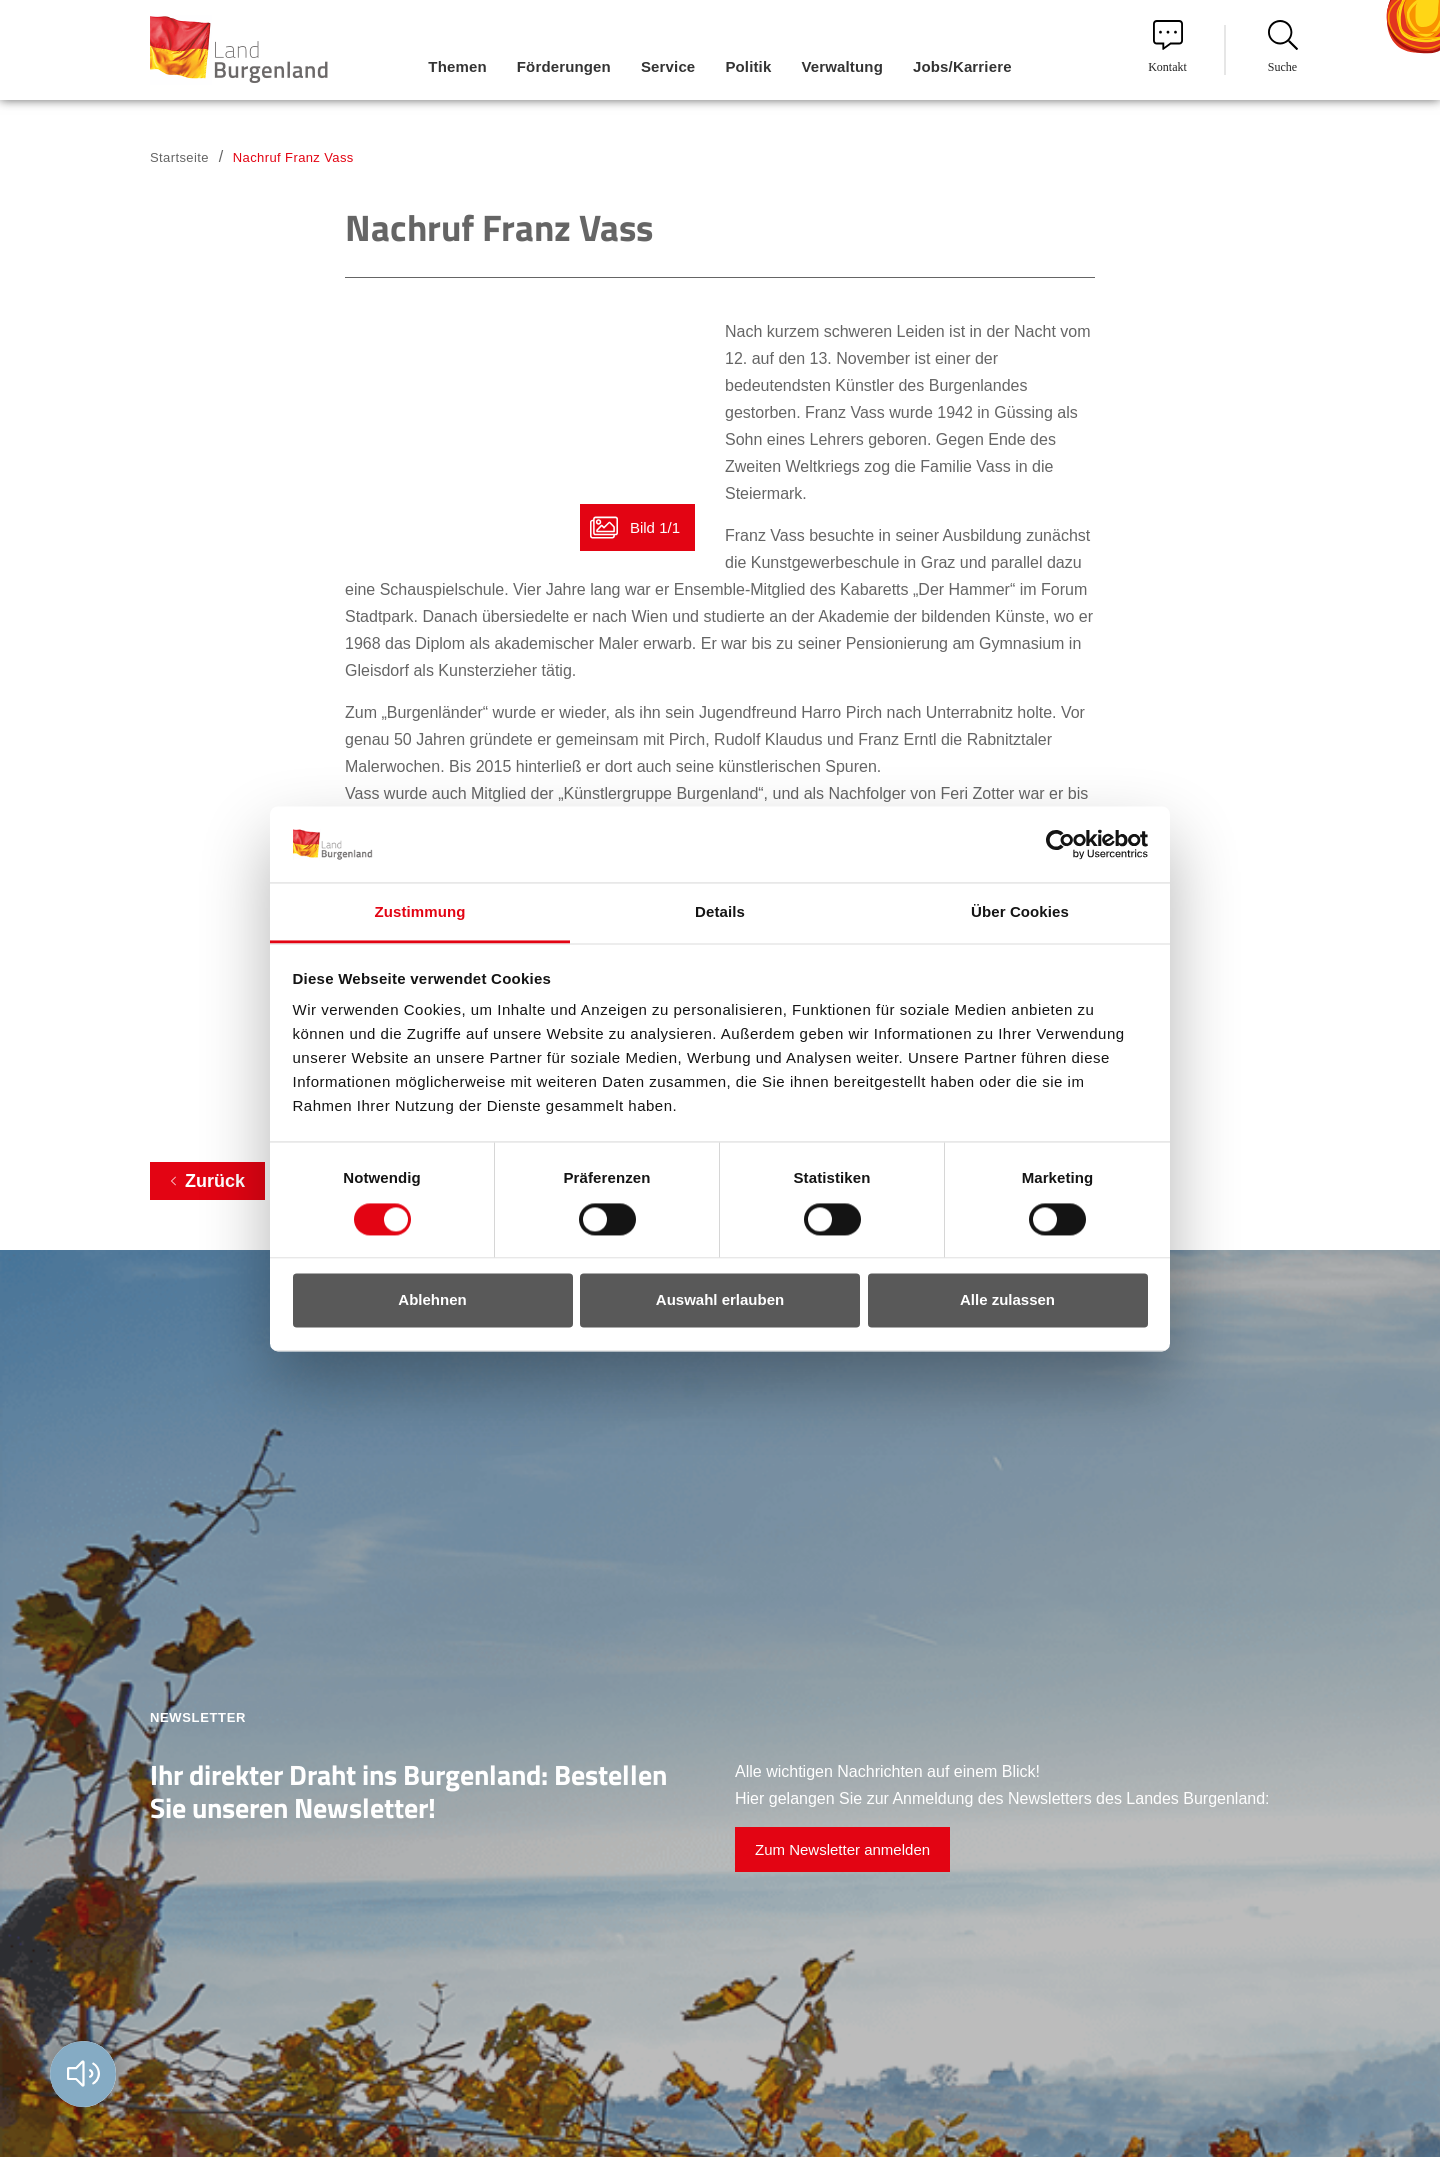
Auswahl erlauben (720, 1300)
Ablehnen (432, 1300)
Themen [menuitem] (457, 66)
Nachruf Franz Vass (293, 157)
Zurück (215, 1181)
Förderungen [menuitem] (564, 66)
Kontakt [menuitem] (1167, 47)
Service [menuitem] (668, 66)
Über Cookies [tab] (1020, 912)
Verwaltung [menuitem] (842, 66)
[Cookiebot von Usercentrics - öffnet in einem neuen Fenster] (1060, 844)
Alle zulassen (1007, 1300)
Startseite (179, 157)
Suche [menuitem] (1283, 47)
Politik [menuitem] (748, 66)
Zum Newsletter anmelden (842, 1849)
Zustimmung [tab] (420, 912)
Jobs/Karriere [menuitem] (962, 66)
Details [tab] (720, 912)
